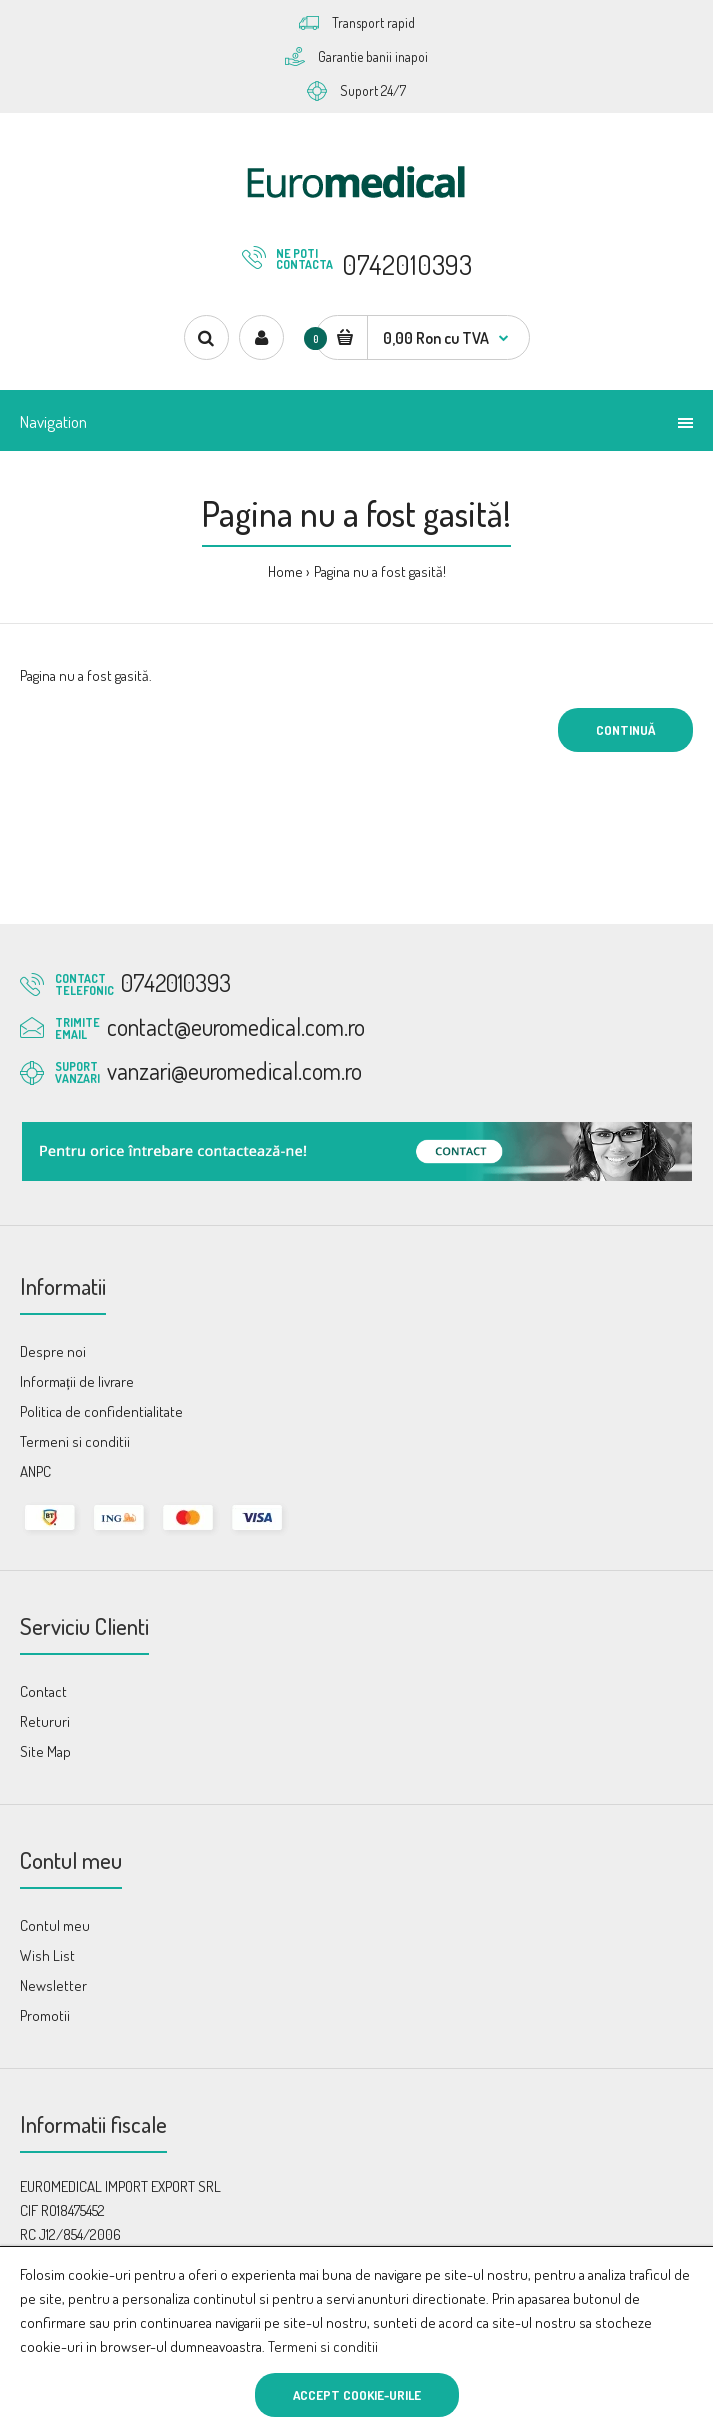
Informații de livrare (77, 1381)
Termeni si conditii (323, 2346)
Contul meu (55, 1925)
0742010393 (407, 264)
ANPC (35, 1471)
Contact (43, 1691)
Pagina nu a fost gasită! (380, 571)
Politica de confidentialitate (101, 1411)
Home (285, 571)
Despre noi (53, 1351)
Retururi (45, 1721)
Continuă (625, 730)
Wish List (47, 1955)
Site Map (45, 1751)
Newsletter (53, 1985)
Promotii (45, 2015)
